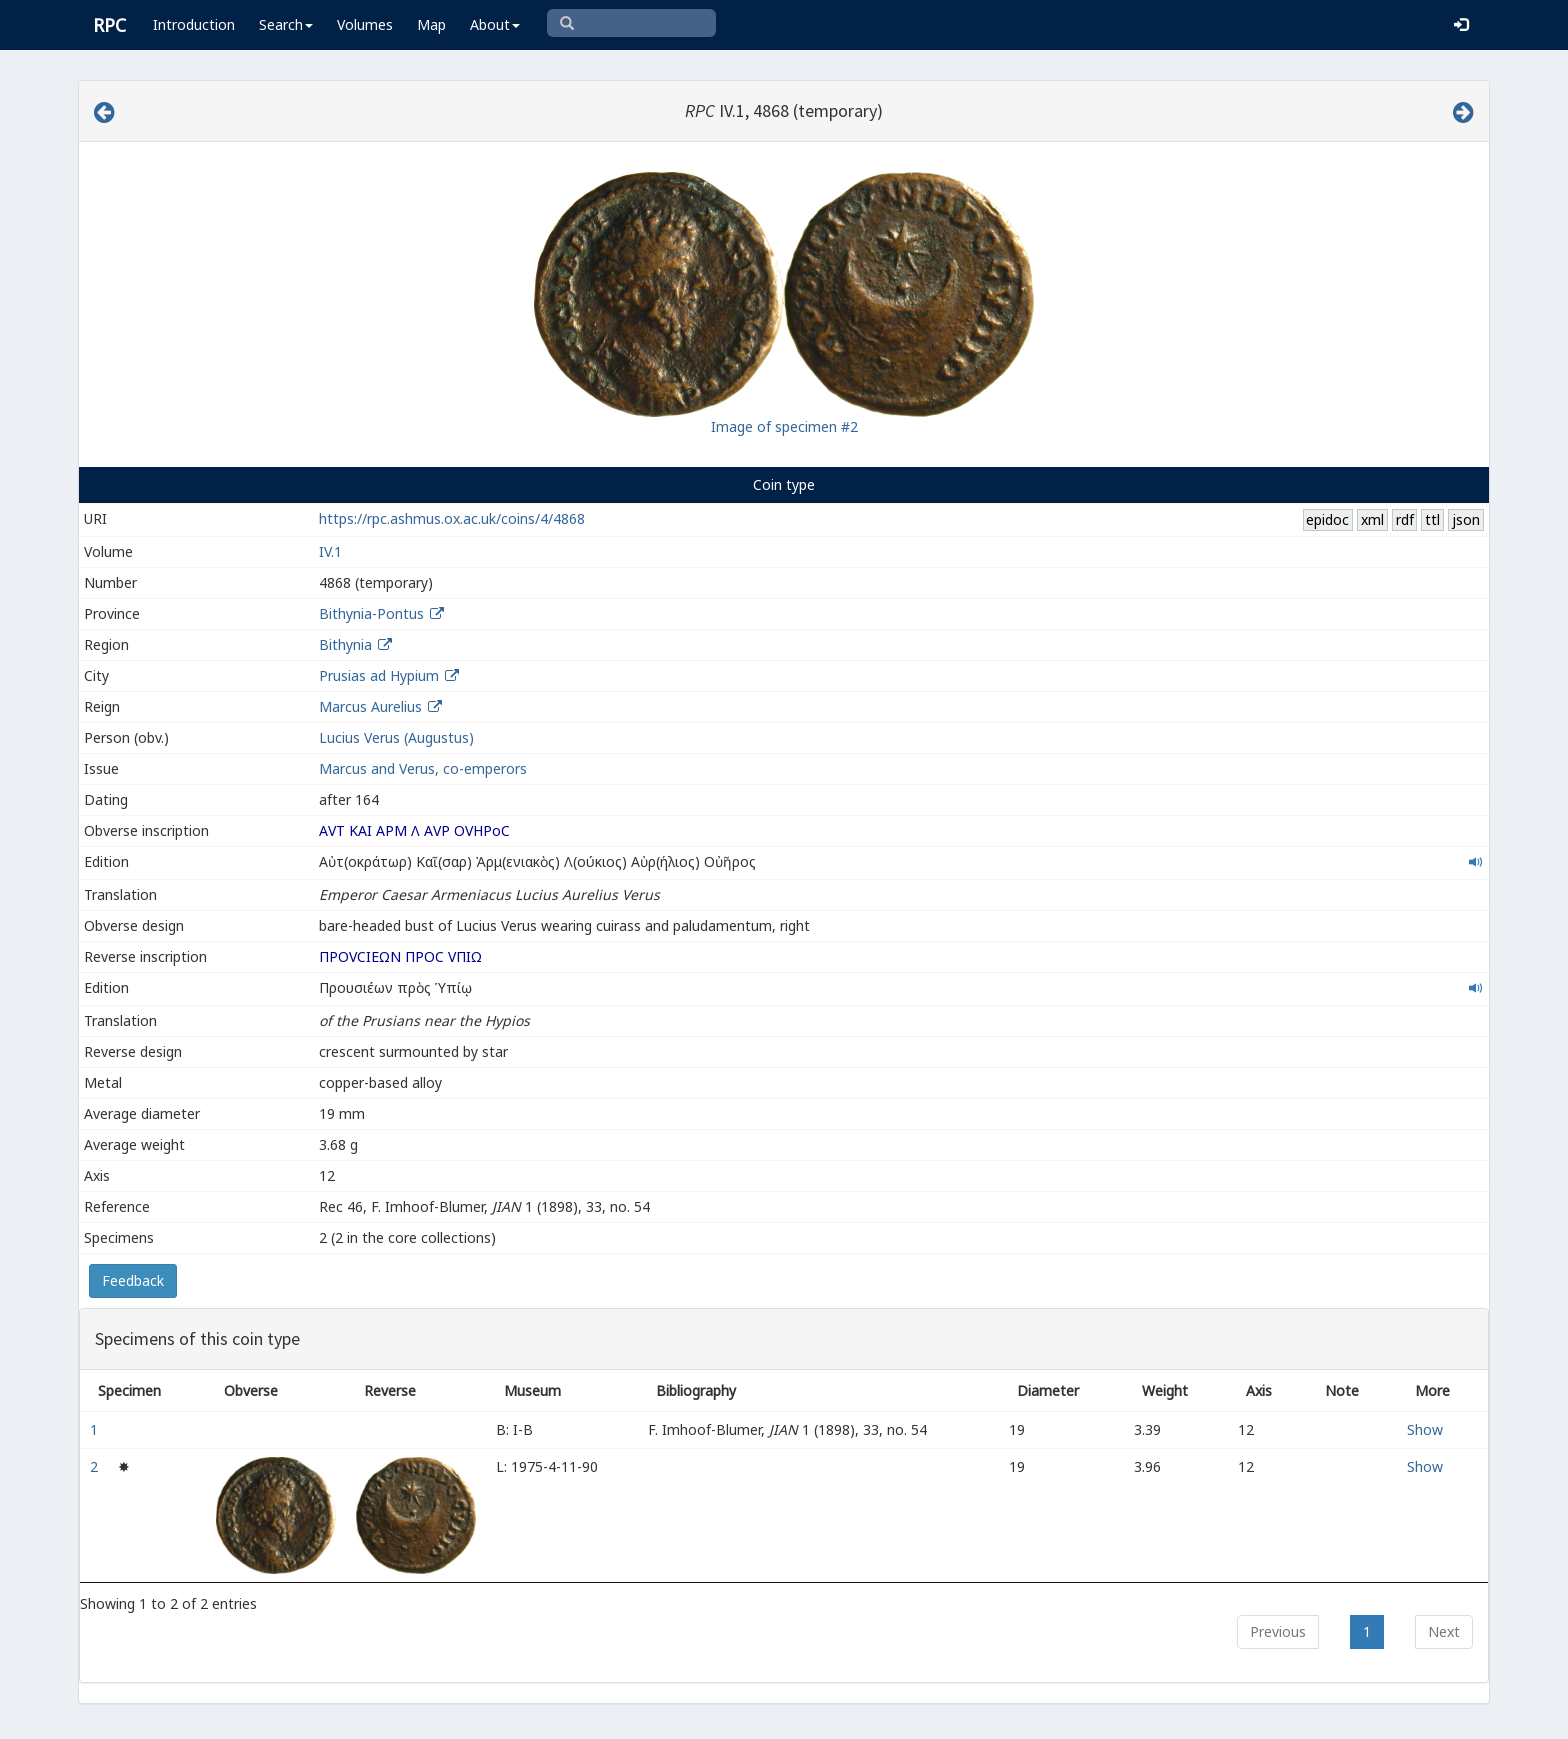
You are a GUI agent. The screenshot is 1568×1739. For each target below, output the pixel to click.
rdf (1405, 519)
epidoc (1327, 519)
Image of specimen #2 (784, 426)
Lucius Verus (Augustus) (396, 737)
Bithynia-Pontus (371, 613)
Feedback (133, 1280)
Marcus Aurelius (370, 706)
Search (286, 24)
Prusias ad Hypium (379, 675)
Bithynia (345, 644)
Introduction (194, 24)
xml (1372, 519)
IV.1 (330, 551)
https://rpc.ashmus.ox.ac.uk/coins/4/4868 (452, 518)
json (1466, 519)
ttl (1432, 519)
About (495, 24)
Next (1444, 1631)
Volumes (365, 24)
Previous (1278, 1631)
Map (431, 24)
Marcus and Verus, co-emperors (423, 768)
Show (1425, 1429)
